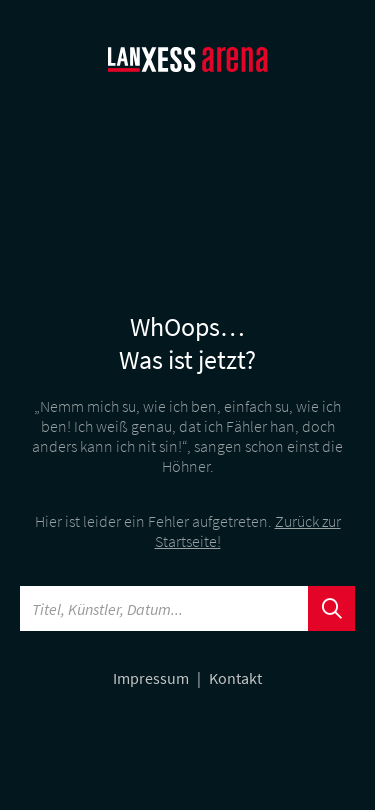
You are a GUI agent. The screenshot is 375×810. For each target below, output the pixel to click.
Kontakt (235, 678)
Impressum (152, 678)
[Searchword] (164, 608)
